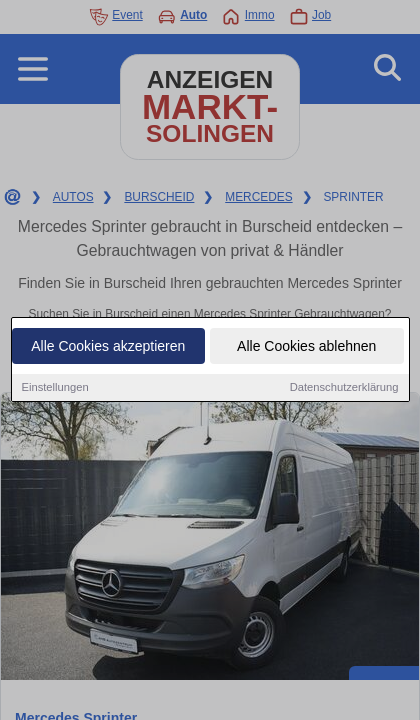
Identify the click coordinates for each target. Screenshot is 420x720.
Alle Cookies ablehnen (306, 347)
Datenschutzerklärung (344, 388)
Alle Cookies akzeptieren (108, 347)
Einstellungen (55, 388)
